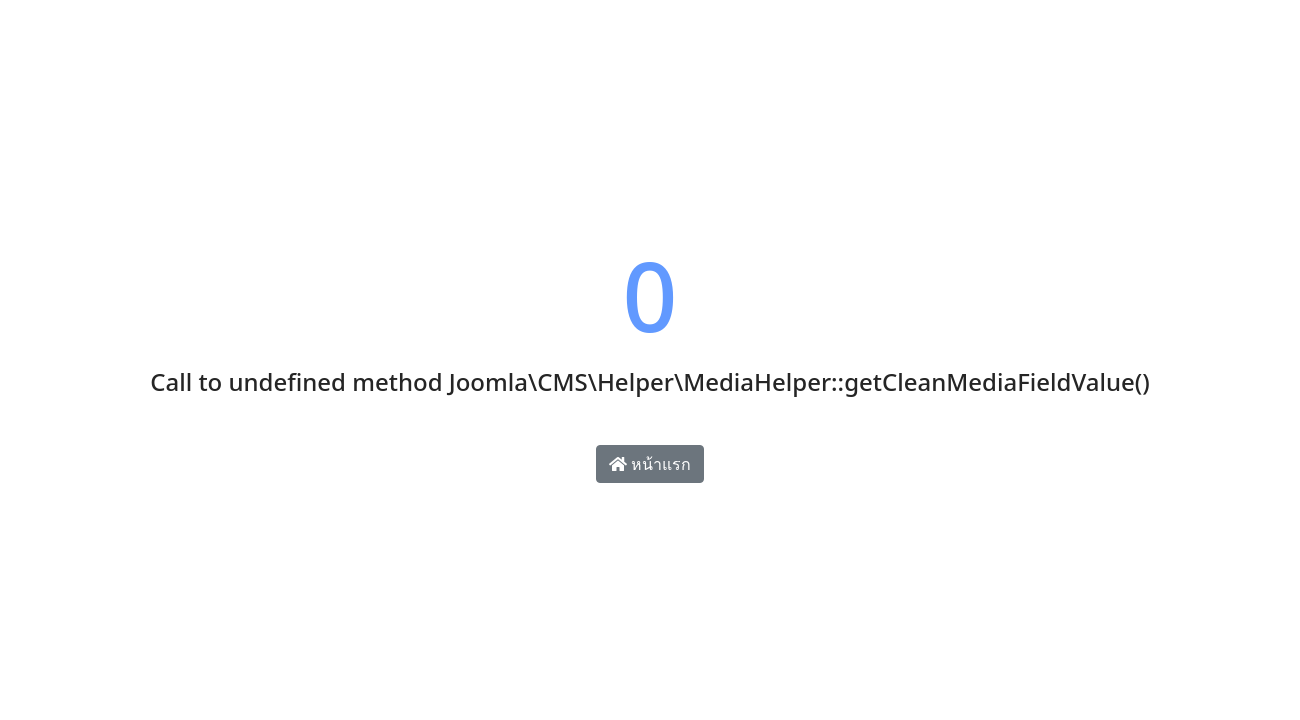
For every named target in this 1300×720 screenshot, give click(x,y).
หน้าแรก (650, 464)
